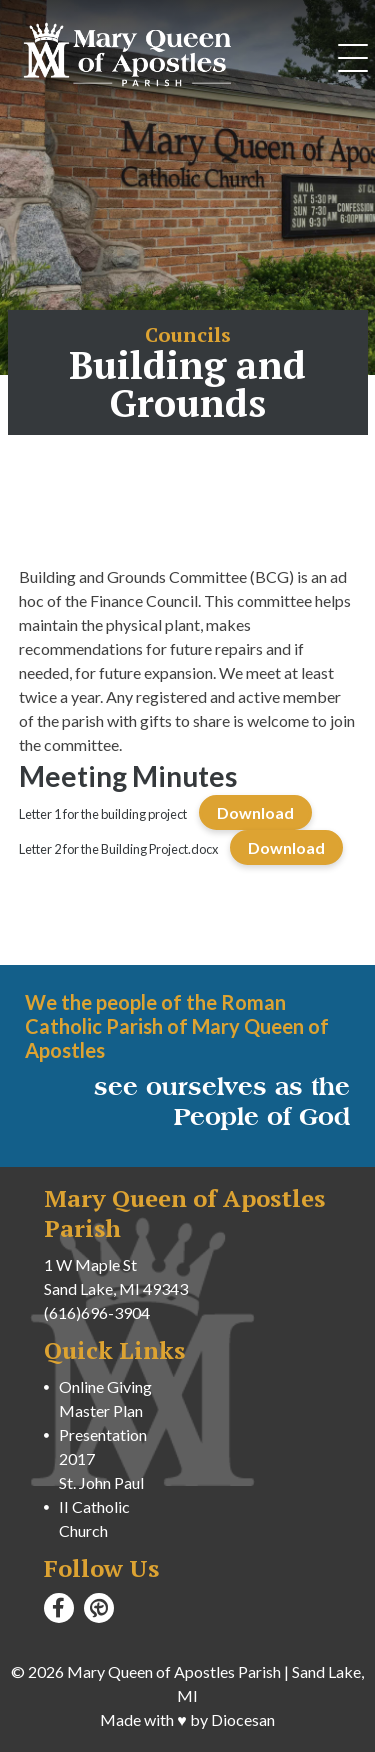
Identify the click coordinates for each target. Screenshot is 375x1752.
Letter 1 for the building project (103, 814)
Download (255, 812)
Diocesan (243, 1719)
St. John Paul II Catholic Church (101, 1506)
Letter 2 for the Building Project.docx (118, 849)
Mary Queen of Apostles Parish (174, 1671)
